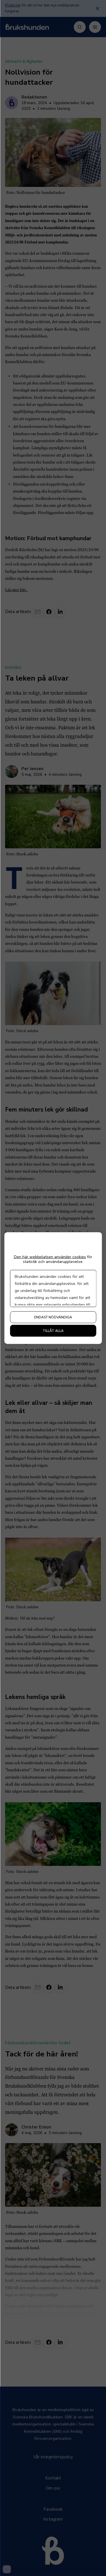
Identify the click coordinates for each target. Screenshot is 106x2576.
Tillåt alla (53, 1330)
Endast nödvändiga (53, 1317)
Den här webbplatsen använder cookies (50, 1257)
